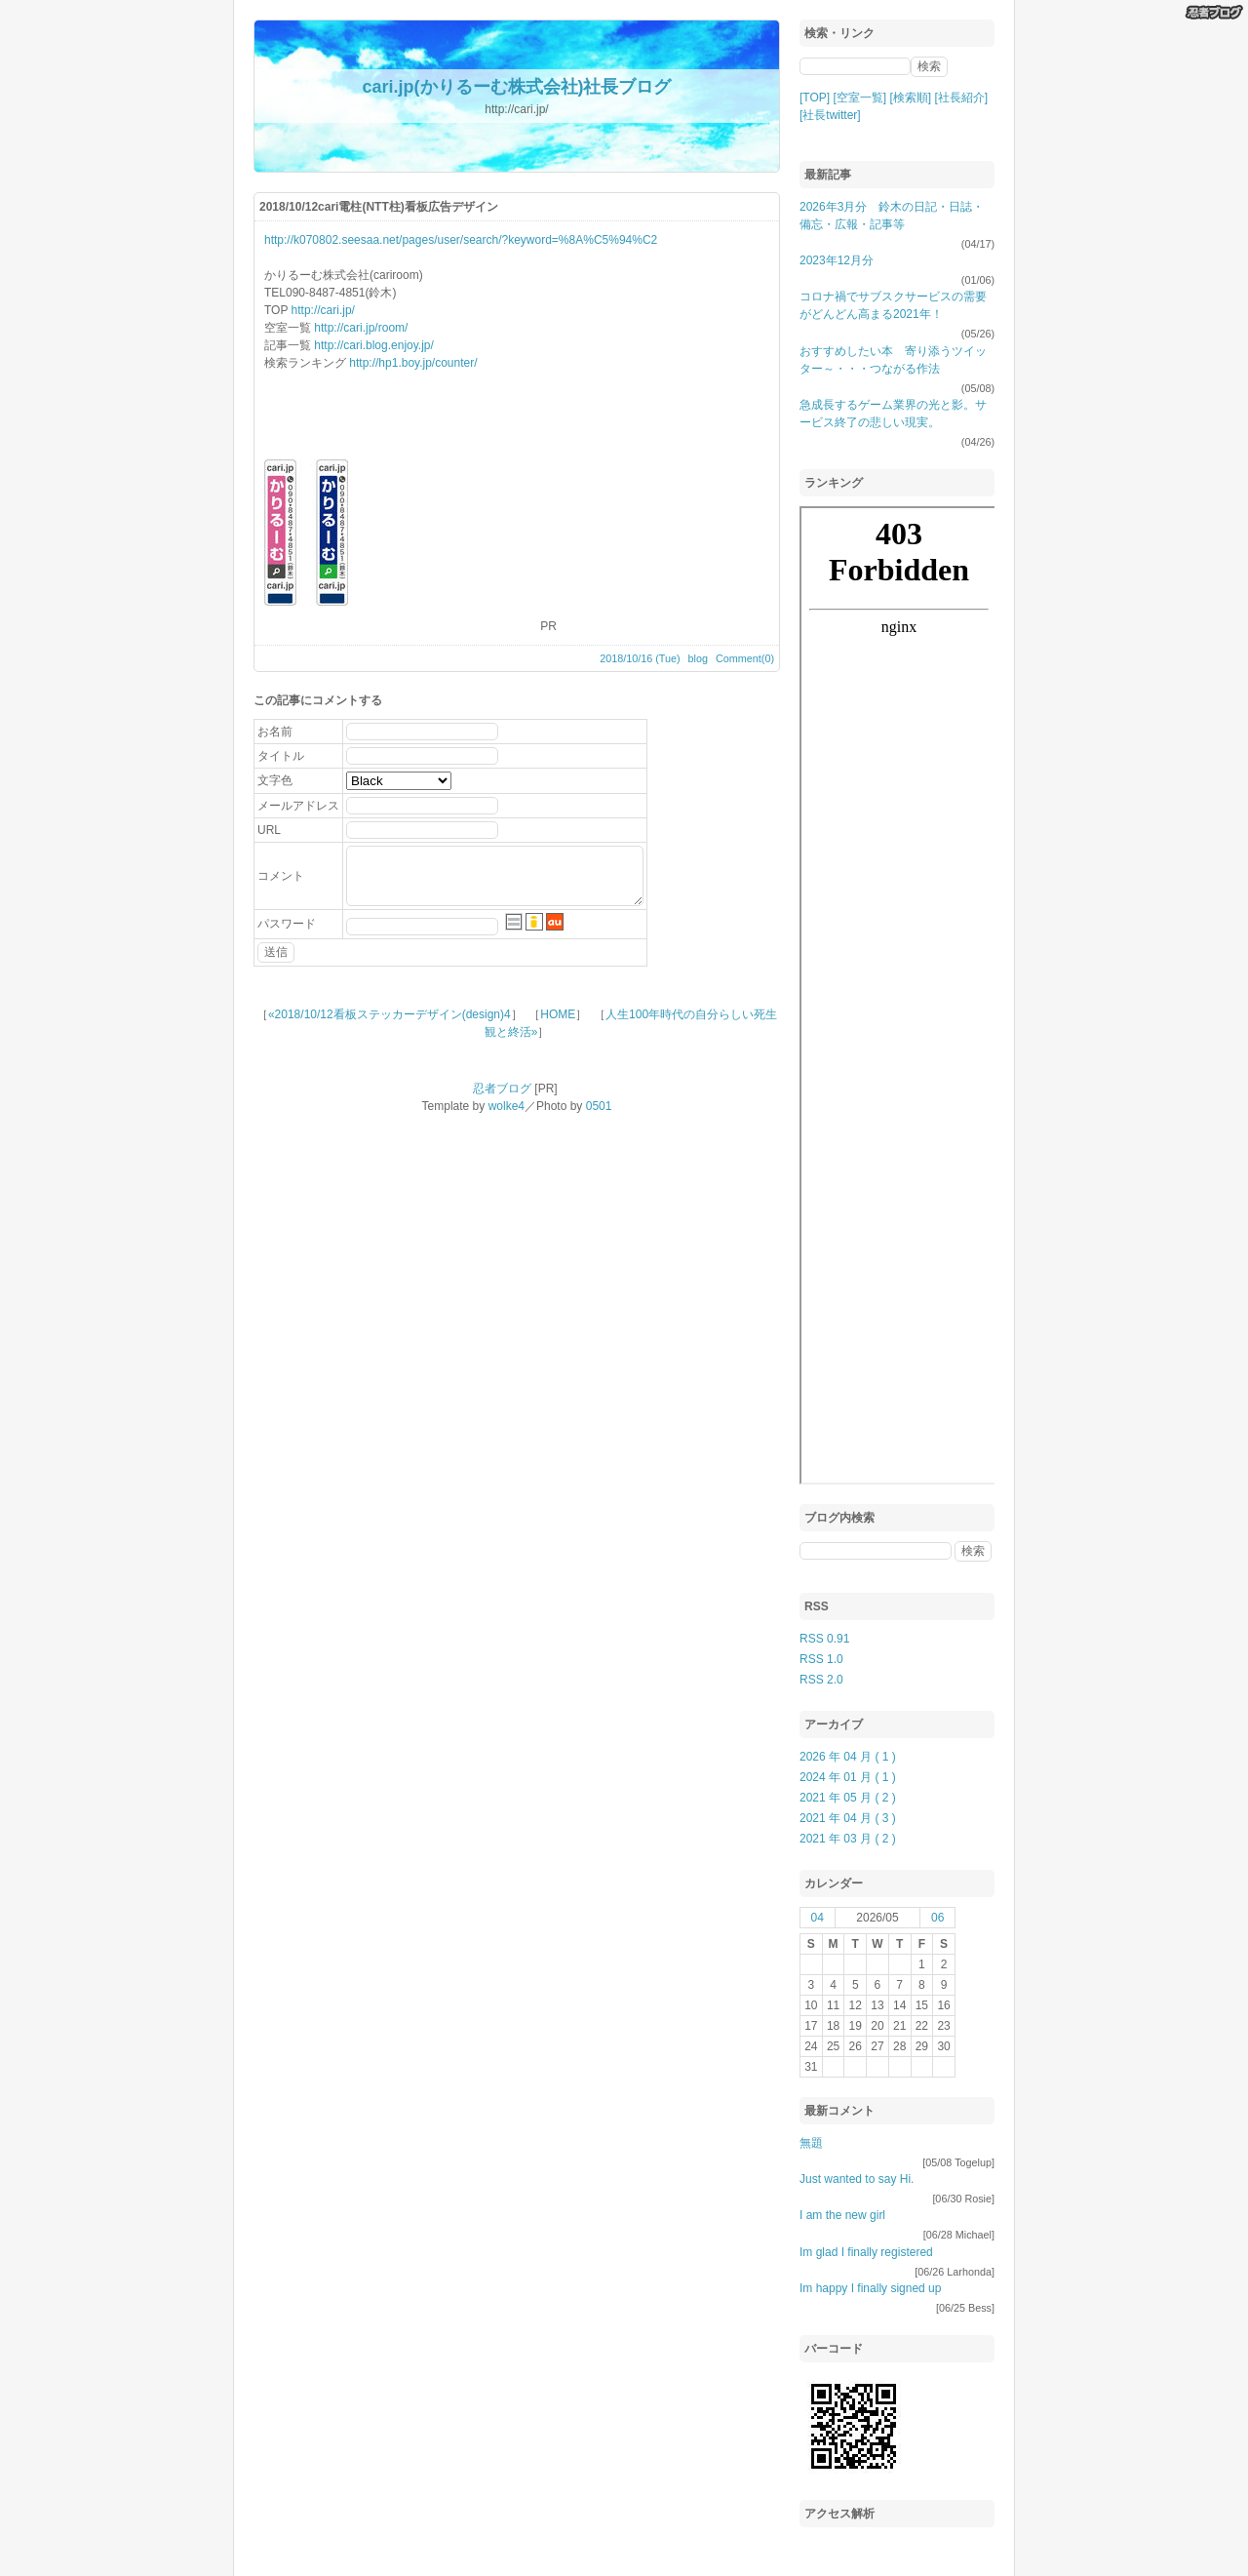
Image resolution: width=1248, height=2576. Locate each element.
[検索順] (910, 97)
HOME (557, 1014)
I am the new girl (842, 2215)
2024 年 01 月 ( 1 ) (848, 1777)
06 (937, 1917)
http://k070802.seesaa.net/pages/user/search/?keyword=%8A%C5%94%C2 (460, 240)
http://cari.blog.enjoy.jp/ (374, 345)
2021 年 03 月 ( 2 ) (848, 1838)
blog (698, 658)
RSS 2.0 (821, 1679)
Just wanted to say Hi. (857, 2179)
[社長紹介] (962, 97)
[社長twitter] (830, 115)
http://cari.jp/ (323, 310)
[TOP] (815, 97)
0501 (599, 1106)
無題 (811, 2143)
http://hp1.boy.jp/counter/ (413, 363)
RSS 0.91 (824, 1638)
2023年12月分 (837, 260)
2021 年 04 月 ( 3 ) (848, 1818)
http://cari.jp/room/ (361, 328)
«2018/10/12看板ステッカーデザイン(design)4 (389, 1014)
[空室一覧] (859, 97)
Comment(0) (745, 658)
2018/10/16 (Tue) (640, 658)
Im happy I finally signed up (870, 2288)
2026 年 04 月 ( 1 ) (848, 1757)
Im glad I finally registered (866, 2252)
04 (817, 1917)
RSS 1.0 (821, 1659)
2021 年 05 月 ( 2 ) (848, 1797)
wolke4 (506, 1106)
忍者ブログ (502, 1088)
